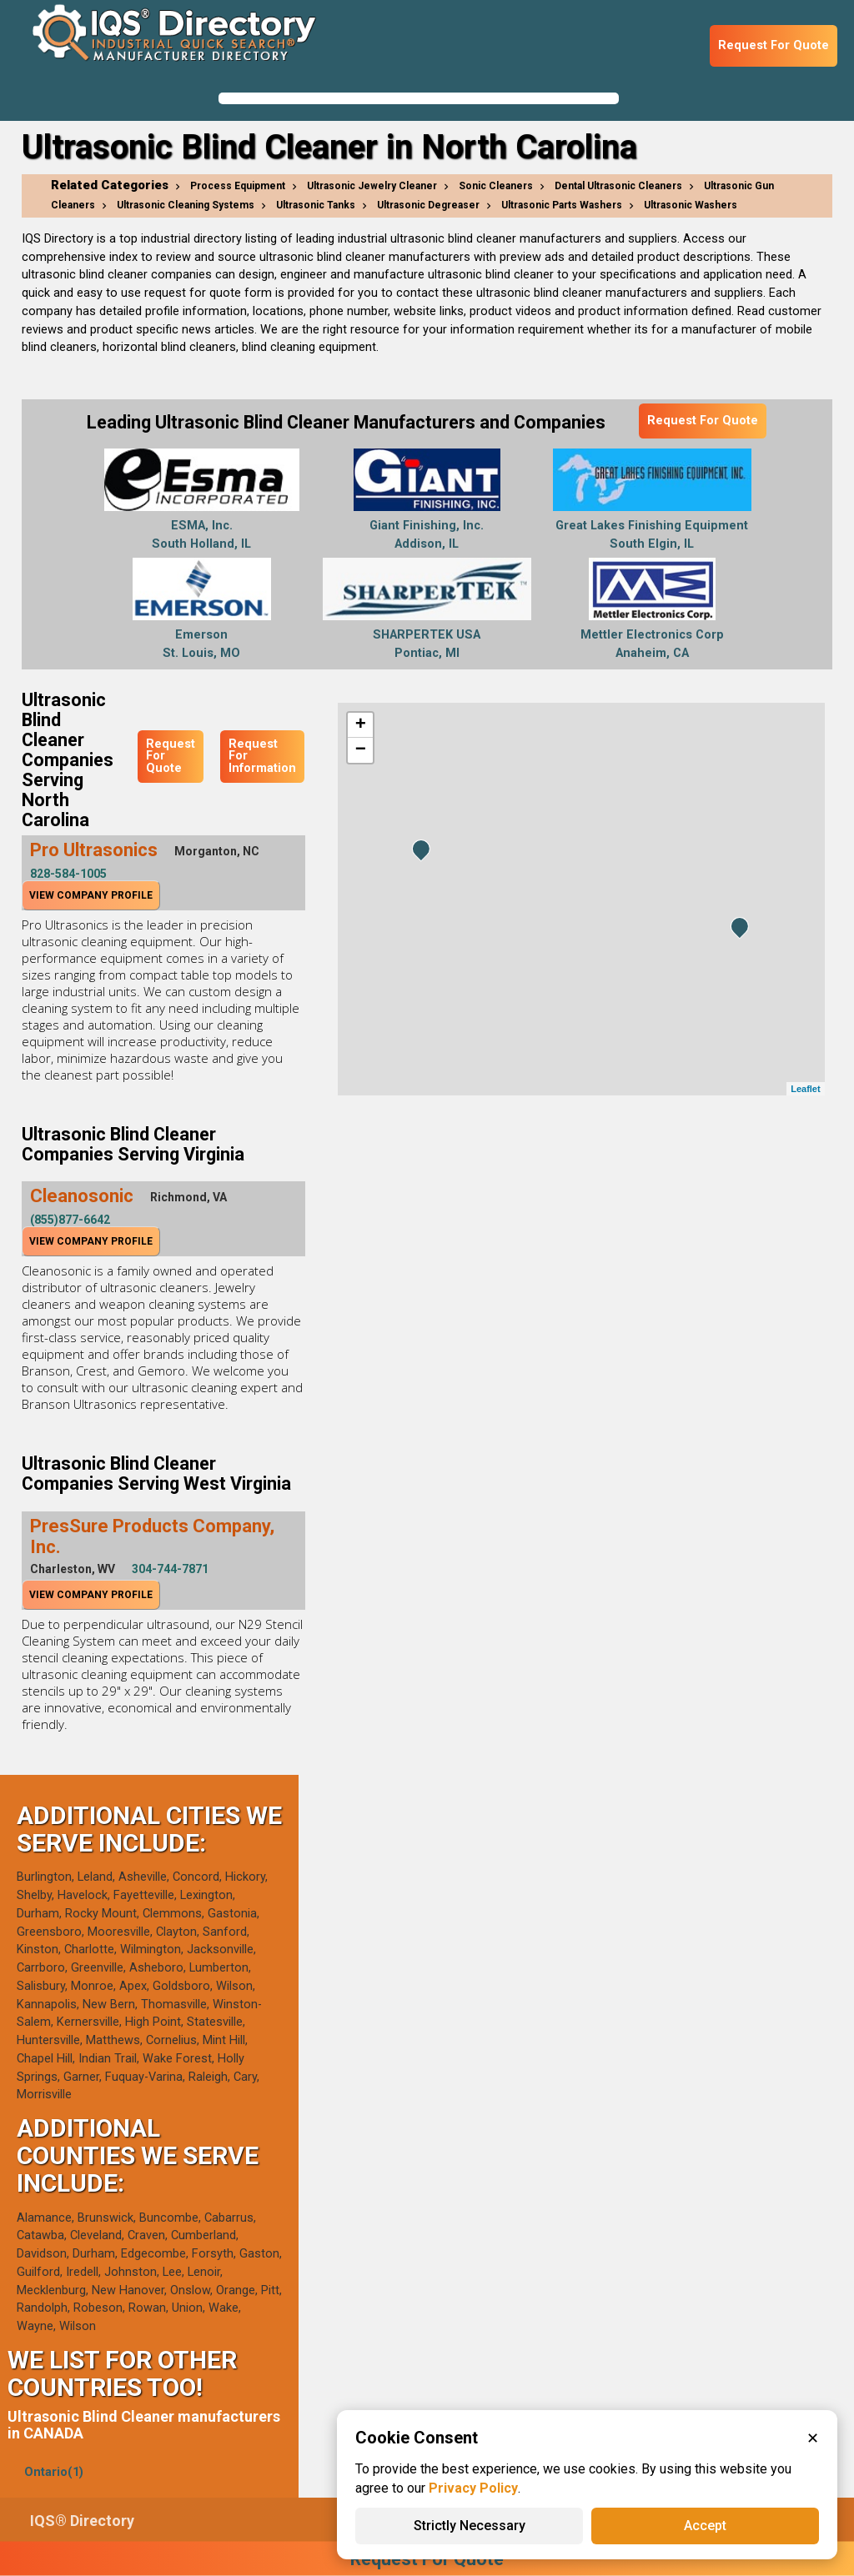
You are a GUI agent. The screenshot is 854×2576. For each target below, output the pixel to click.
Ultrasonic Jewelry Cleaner (372, 186)
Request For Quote (773, 45)
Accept (705, 2525)
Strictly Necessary (469, 2525)
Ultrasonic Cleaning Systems (185, 205)
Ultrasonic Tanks (315, 205)
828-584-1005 (68, 873)
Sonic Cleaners (496, 186)
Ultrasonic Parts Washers (561, 205)
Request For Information (262, 756)
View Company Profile (91, 895)
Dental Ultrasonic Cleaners (618, 186)
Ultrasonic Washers (690, 205)
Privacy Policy (473, 2488)
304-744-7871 (170, 1569)
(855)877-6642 (70, 1219)
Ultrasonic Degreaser (428, 205)
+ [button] (360, 725)
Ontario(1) (53, 2472)
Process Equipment (237, 186)
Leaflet (805, 1089)
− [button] (360, 750)
